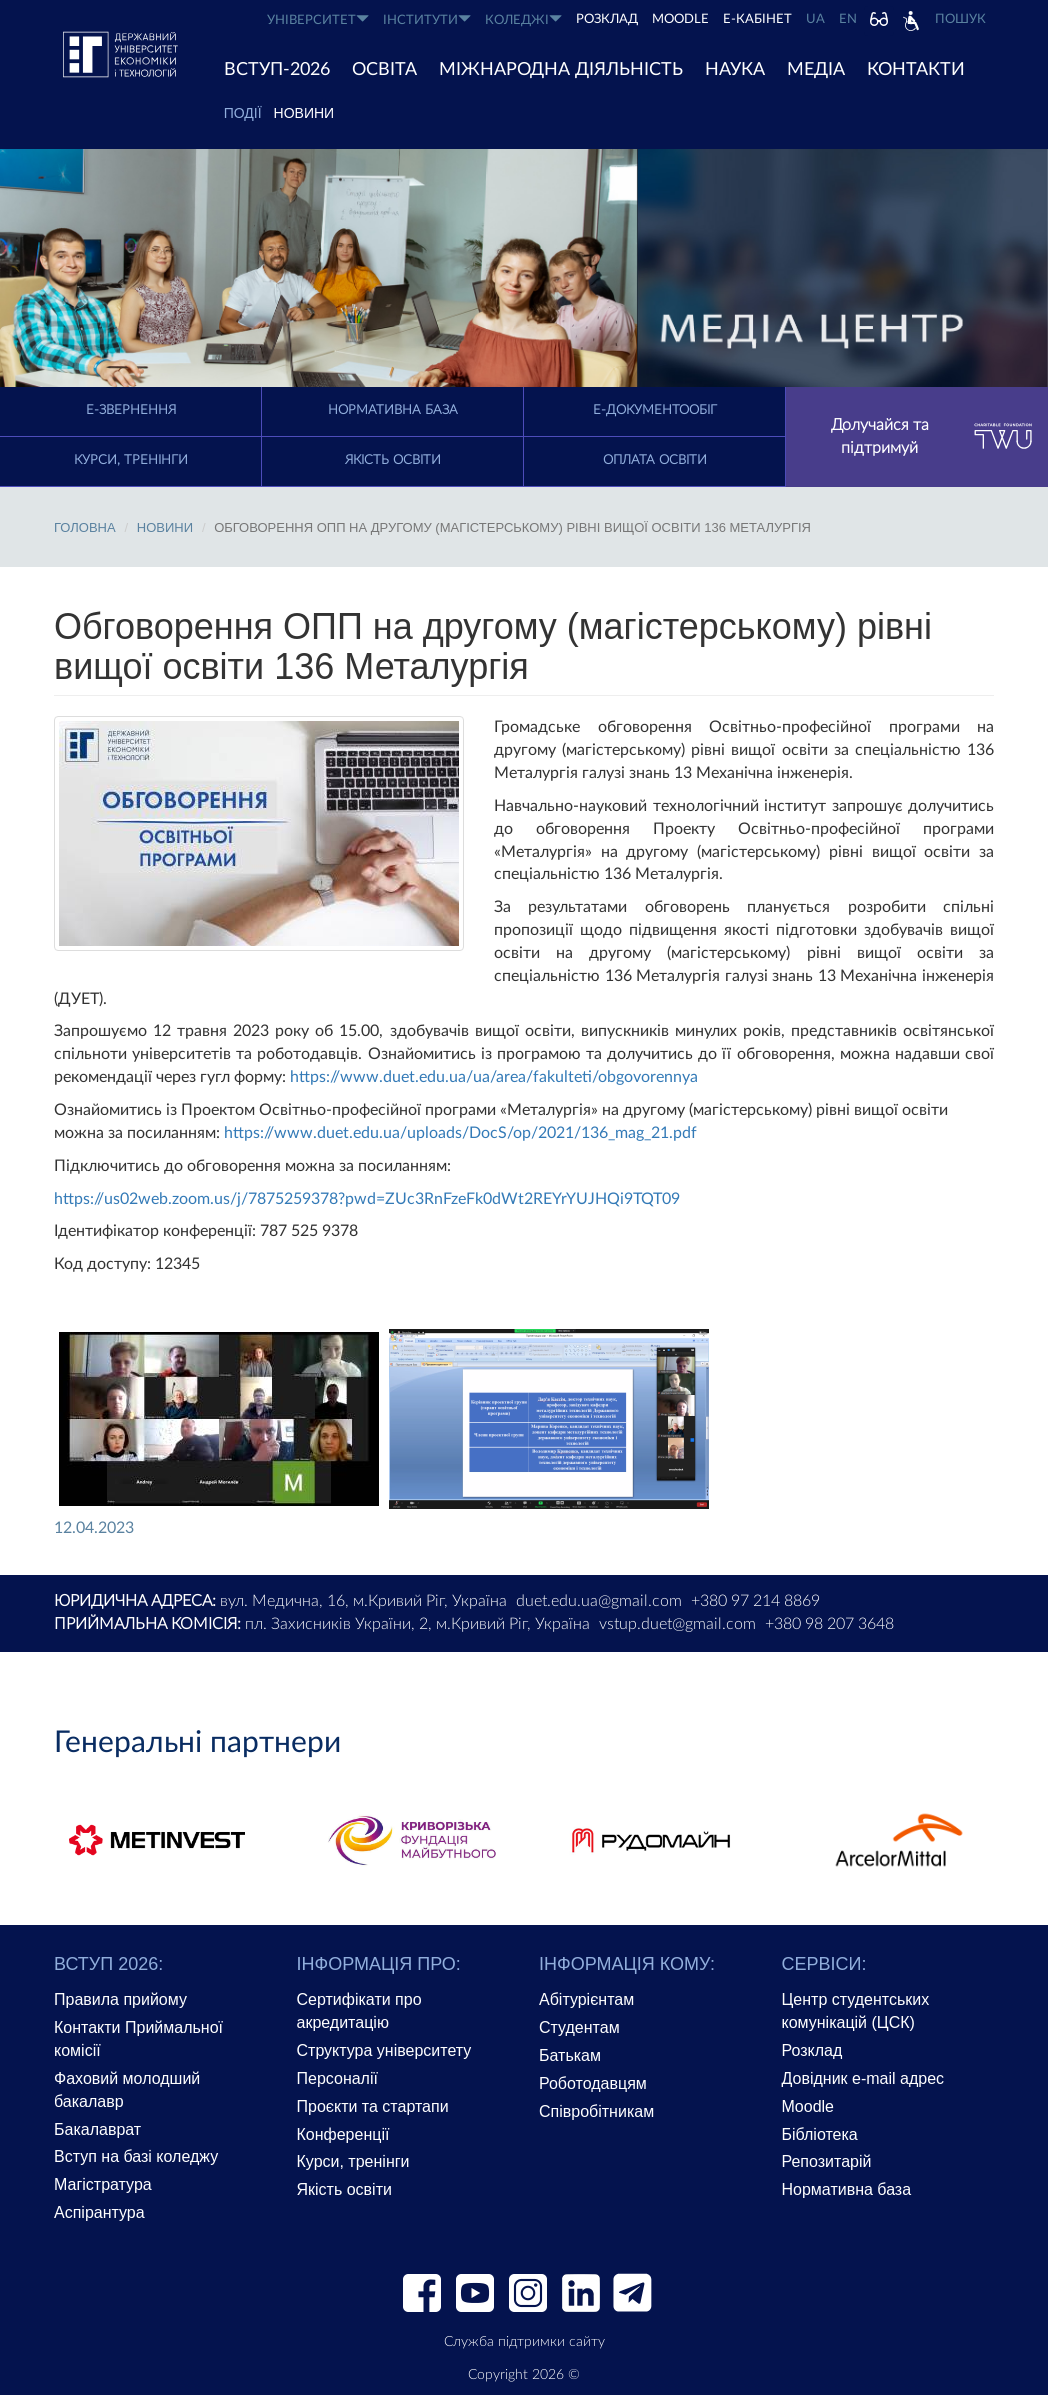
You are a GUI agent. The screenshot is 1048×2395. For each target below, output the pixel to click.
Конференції (343, 2134)
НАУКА (735, 70)
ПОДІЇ (243, 113)
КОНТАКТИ (916, 70)
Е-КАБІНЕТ (757, 19)
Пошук (960, 19)
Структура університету (384, 2050)
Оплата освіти (655, 460)
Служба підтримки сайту (524, 2342)
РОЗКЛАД (607, 19)
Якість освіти (393, 460)
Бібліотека (820, 2134)
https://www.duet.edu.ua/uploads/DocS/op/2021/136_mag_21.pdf (460, 1133)
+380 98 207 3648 (829, 1624)
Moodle (680, 19)
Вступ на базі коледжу (136, 2156)
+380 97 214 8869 (755, 1601)
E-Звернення (131, 410)
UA (815, 19)
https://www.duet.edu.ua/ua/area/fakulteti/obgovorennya (494, 1077)
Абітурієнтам (586, 1999)
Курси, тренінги (131, 460)
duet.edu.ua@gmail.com (599, 1601)
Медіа (816, 70)
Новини (304, 113)
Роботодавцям (593, 2083)
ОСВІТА (384, 70)
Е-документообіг (655, 410)
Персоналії (337, 2078)
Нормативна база (393, 410)
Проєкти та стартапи (373, 2106)
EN (848, 19)
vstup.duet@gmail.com (677, 1624)
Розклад (812, 2050)
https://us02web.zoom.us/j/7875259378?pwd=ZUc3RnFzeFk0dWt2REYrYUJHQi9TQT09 (367, 1199)
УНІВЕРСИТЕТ (318, 19)
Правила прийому (120, 1999)
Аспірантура (99, 2212)
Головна (85, 527)
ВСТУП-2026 (277, 70)
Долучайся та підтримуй (932, 436)
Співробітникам (596, 2111)
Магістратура (103, 2184)
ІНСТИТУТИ (427, 19)
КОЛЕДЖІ (523, 19)
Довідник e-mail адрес (863, 2078)
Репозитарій (827, 2161)
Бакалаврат (97, 2129)
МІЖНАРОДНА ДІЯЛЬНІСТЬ (561, 70)
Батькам (570, 2055)
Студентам (579, 2027)
